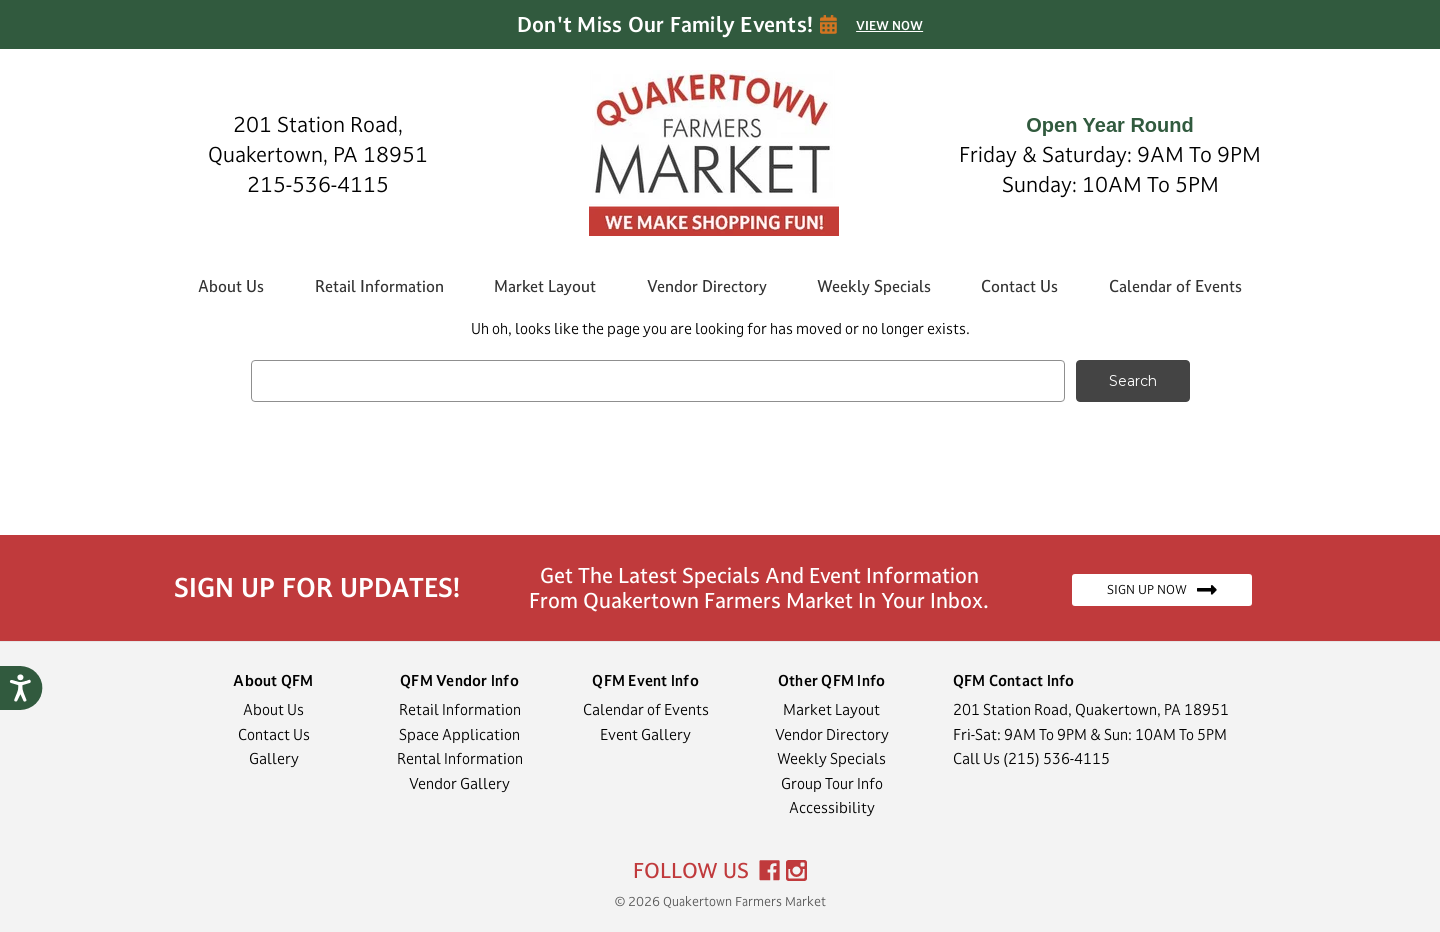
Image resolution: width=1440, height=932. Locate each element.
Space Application (459, 734)
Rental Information (460, 758)
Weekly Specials (874, 286)
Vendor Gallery (459, 783)
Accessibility (832, 807)
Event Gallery (645, 734)
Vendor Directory (707, 286)
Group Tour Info (832, 783)
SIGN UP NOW (1162, 590)
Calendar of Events (1175, 286)
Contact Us (1019, 286)
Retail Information (379, 286)
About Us (231, 286)
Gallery (274, 758)
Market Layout (545, 286)
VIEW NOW (889, 26)
